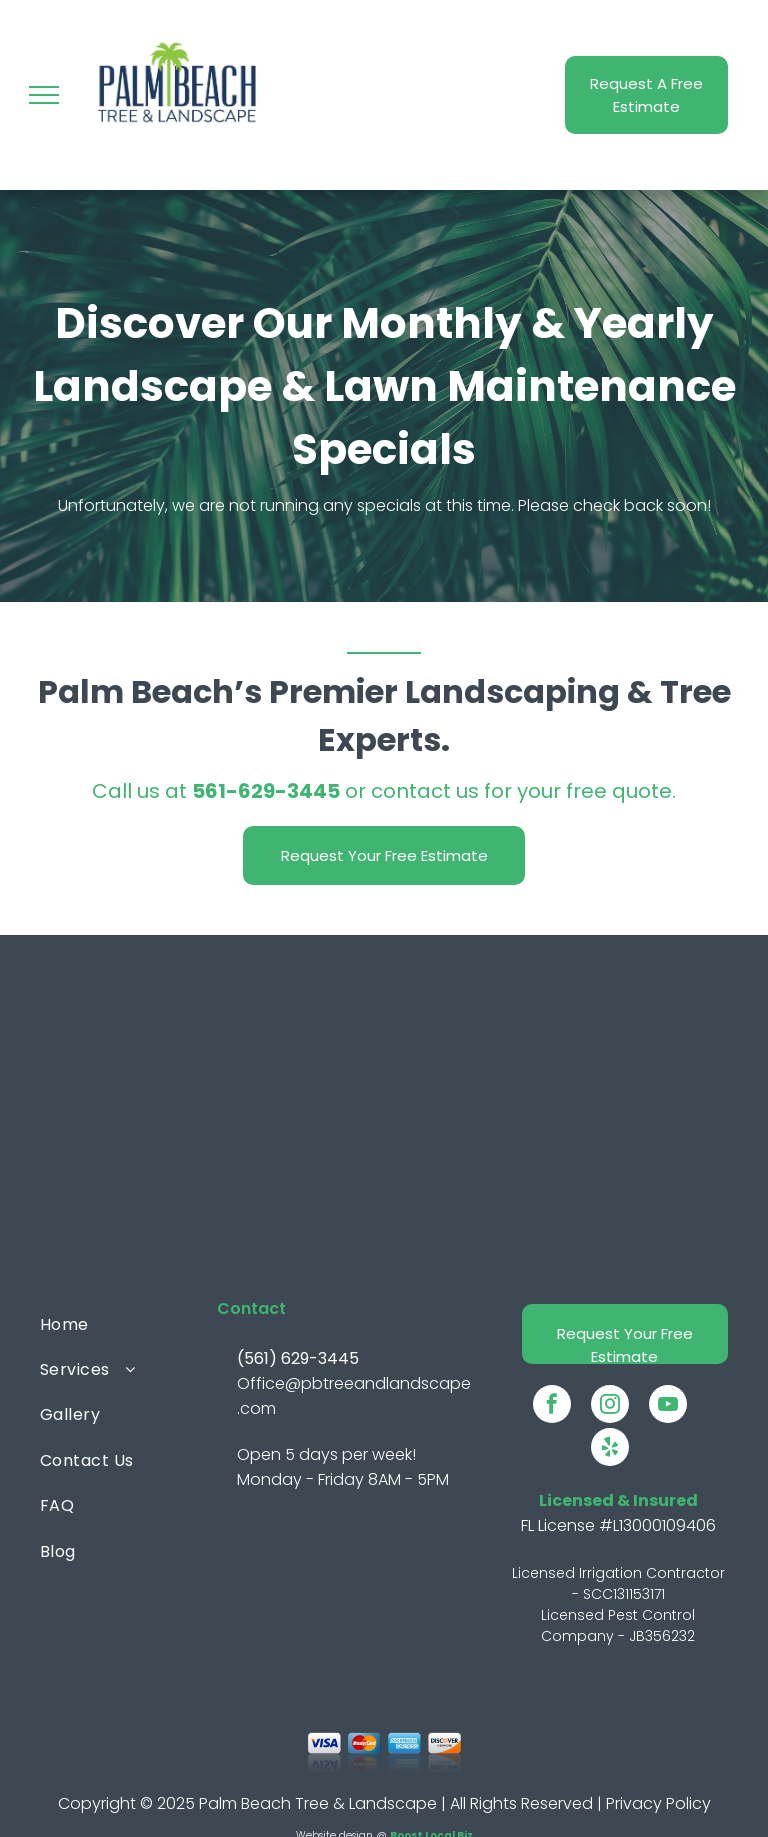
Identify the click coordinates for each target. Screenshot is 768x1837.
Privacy (634, 1803)
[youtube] (668, 1406)
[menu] (44, 95)
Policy (688, 1803)
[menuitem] (121, 1323)
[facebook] (552, 1406)
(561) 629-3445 (298, 1358)
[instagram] (610, 1406)
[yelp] (610, 1449)
